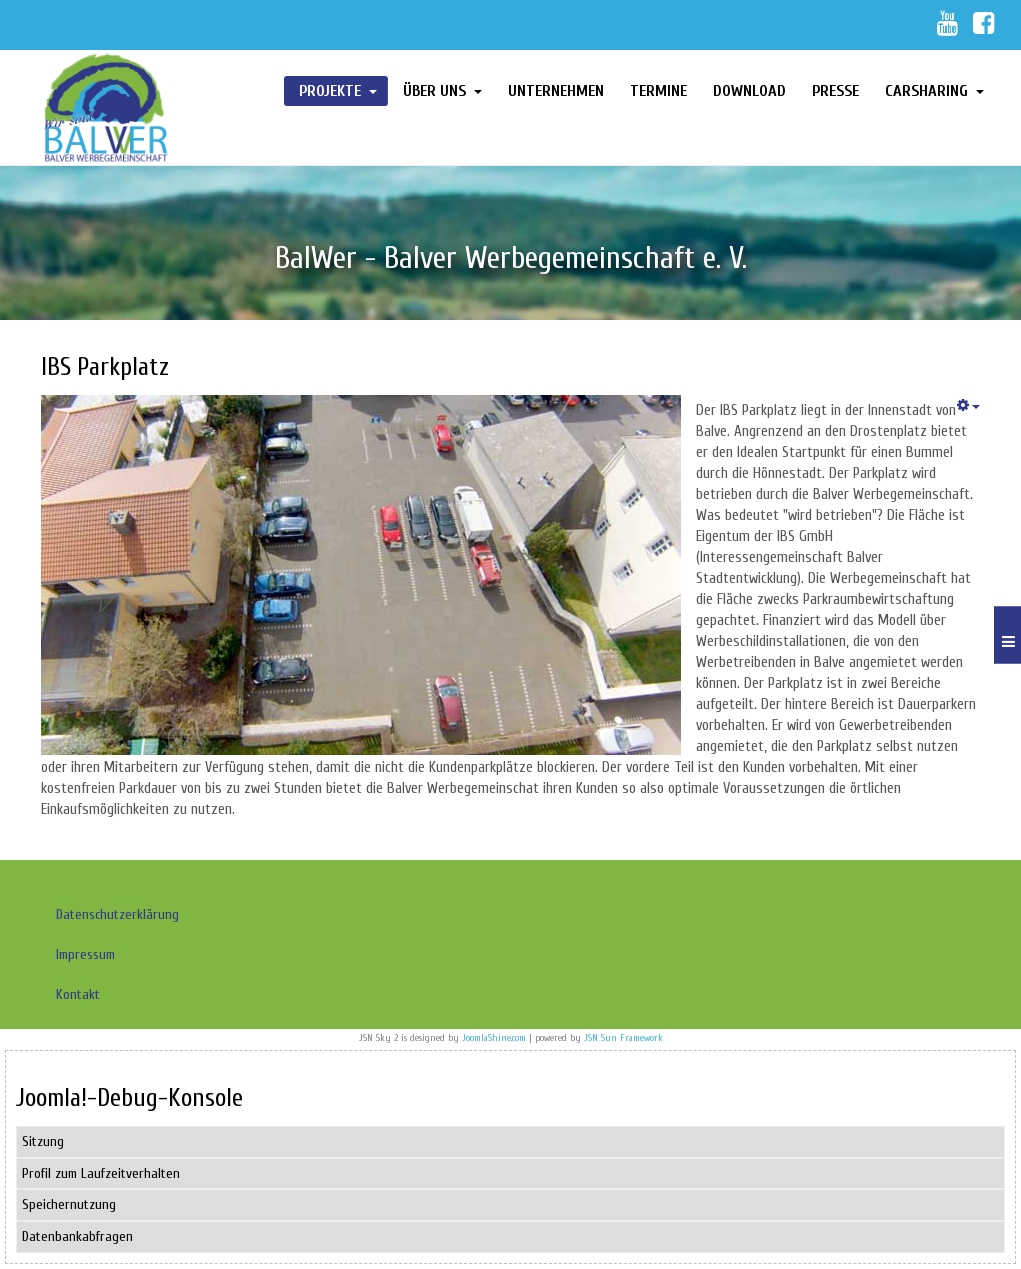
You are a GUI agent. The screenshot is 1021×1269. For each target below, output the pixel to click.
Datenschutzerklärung (117, 914)
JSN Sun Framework (623, 1038)
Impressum (85, 954)
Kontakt (78, 994)
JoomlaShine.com (494, 1038)
